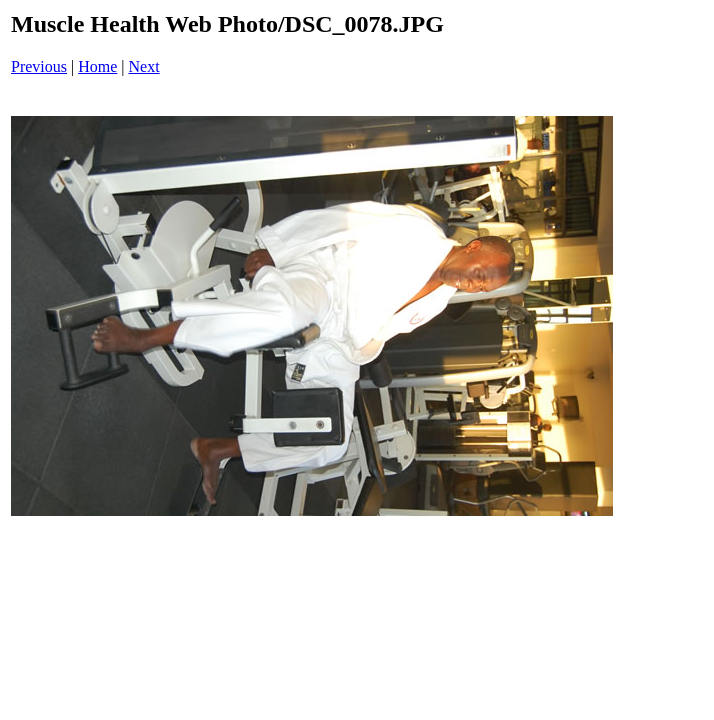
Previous (39, 66)
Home (97, 66)
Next (144, 66)
